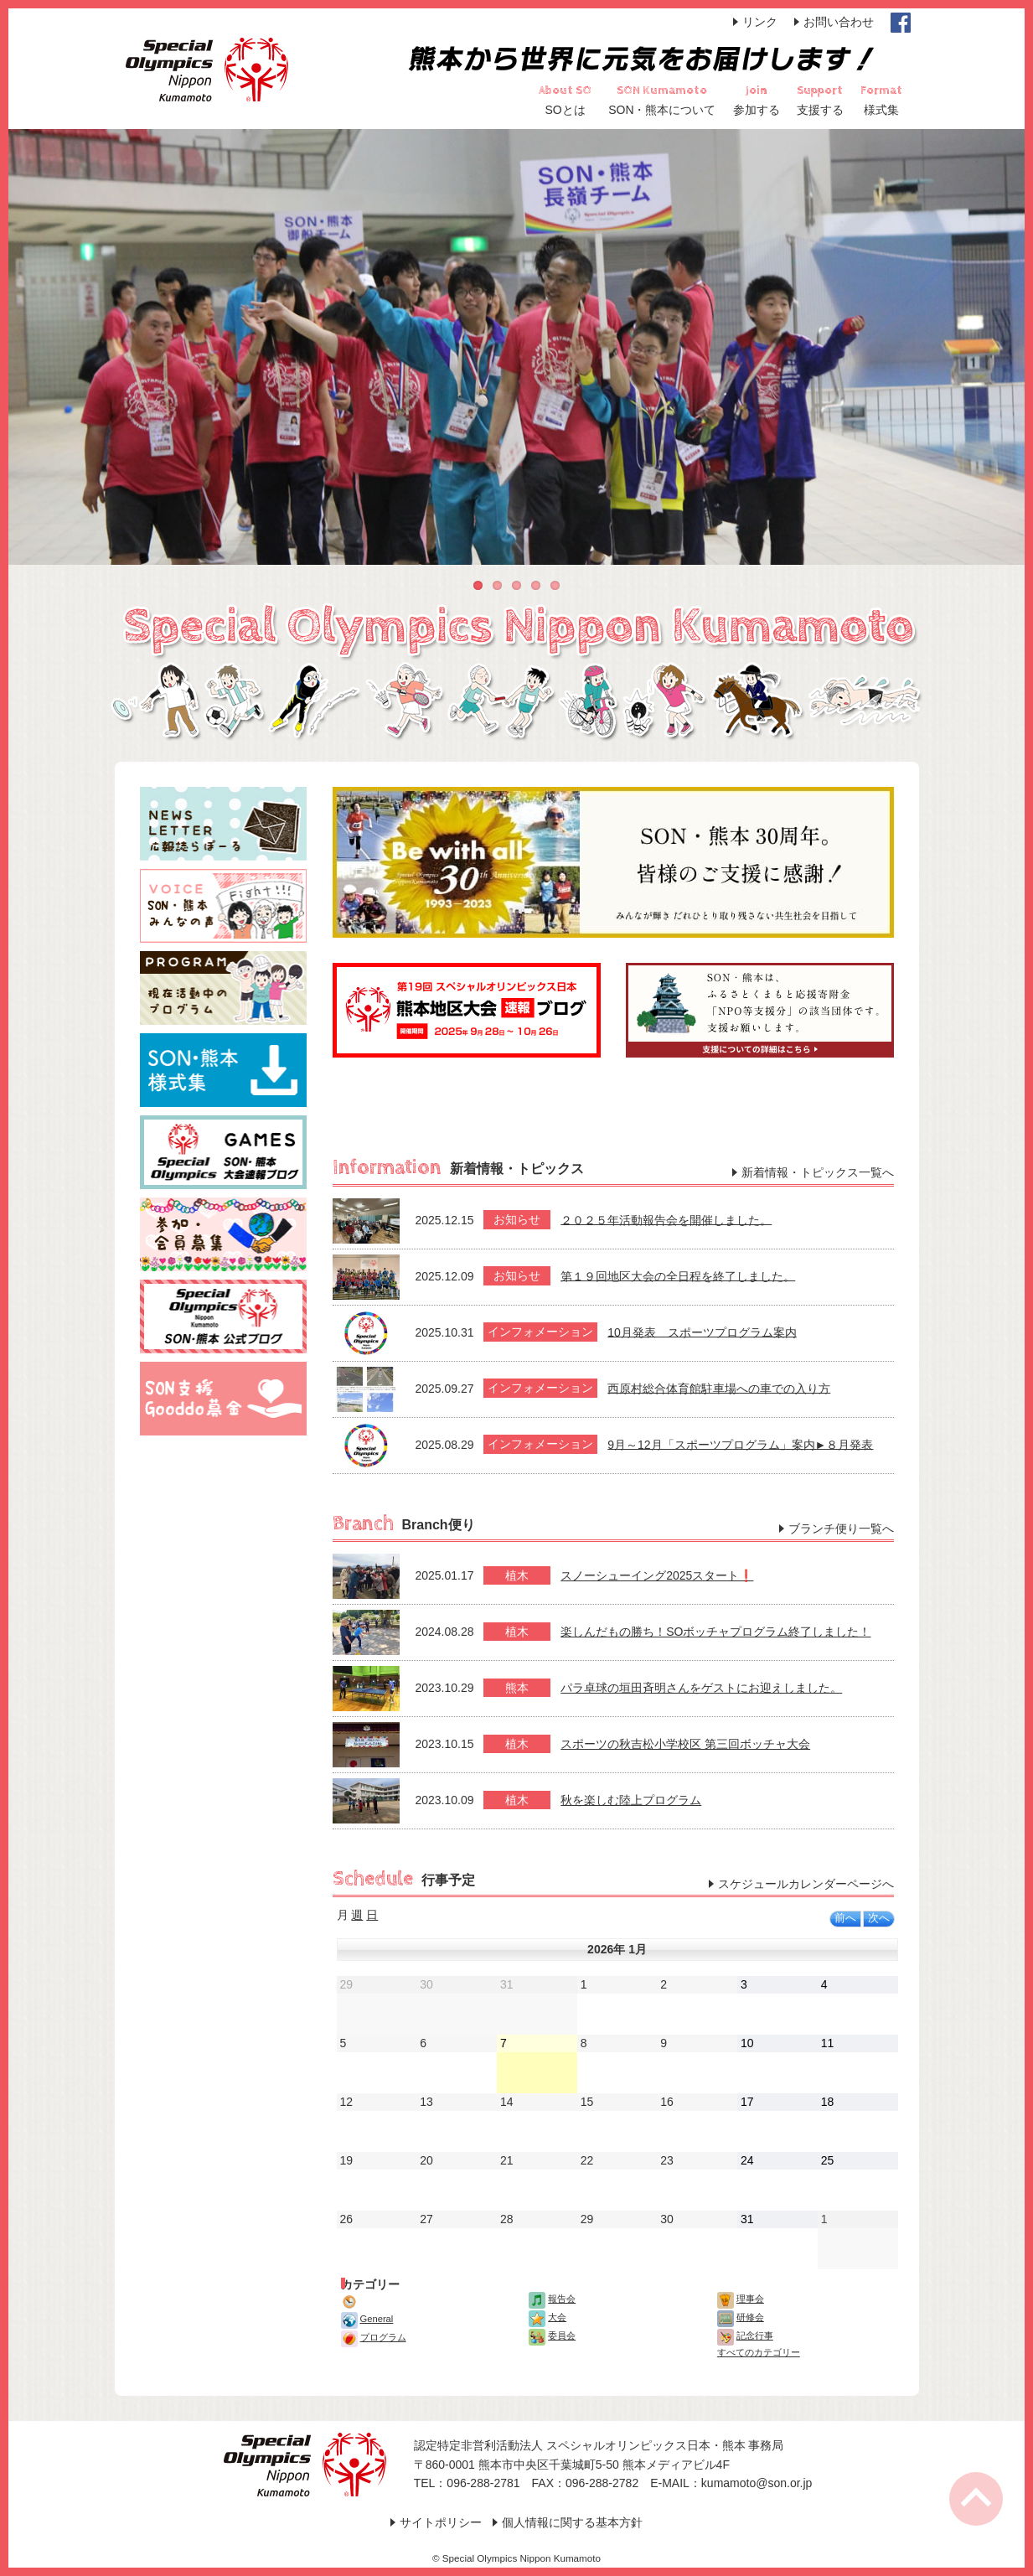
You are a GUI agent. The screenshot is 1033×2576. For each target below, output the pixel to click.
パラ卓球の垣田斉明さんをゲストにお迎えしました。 (701, 1687)
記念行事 (745, 2335)
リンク (759, 21)
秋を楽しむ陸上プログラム (630, 1800)
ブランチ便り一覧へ (841, 1528)
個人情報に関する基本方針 (572, 2522)
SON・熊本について (661, 109)
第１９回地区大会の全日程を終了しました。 (677, 1275)
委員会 (552, 2335)
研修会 (740, 2317)
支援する (820, 109)
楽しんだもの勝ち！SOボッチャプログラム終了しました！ (715, 1631)
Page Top (976, 2499)
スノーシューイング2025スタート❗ (656, 1575)
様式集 (881, 109)
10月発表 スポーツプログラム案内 (702, 1331)
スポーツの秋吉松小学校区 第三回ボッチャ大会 (685, 1744)
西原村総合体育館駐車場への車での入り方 (718, 1387)
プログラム (373, 2337)
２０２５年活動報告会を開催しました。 (666, 1219)
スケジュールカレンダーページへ (806, 1884)
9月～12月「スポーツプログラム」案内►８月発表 (740, 1444)
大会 (547, 2317)
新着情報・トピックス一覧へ (817, 1172)
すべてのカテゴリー (758, 2352)
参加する (756, 109)
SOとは (565, 109)
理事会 (740, 2299)
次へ (879, 1918)
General (367, 2319)
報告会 (552, 2299)
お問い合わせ (838, 21)
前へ (845, 1918)
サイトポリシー (441, 2522)
